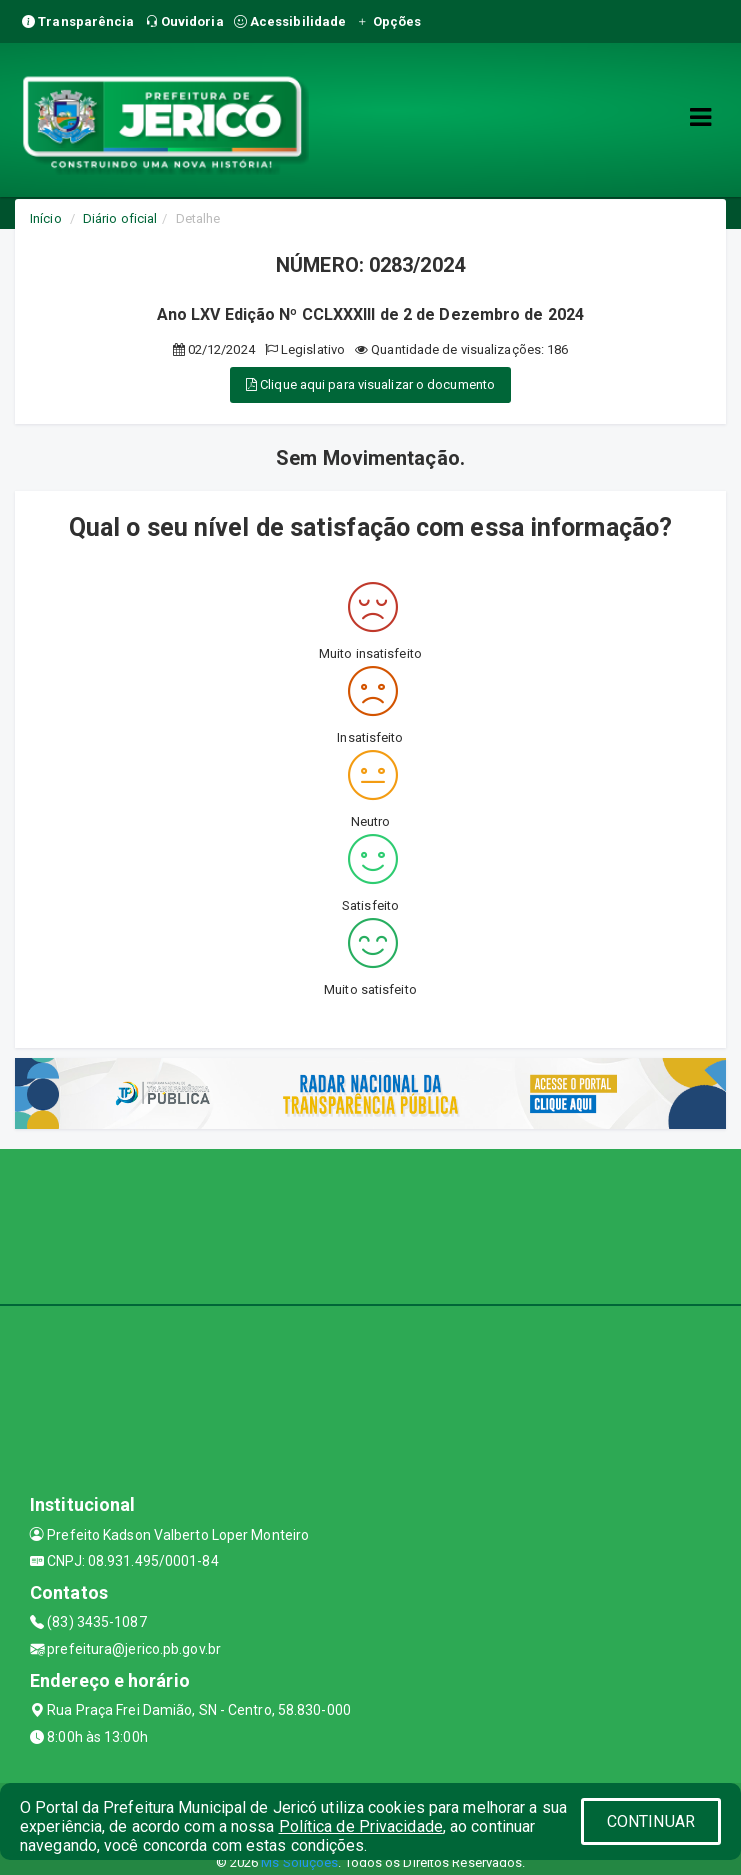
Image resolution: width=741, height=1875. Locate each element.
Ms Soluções (299, 1862)
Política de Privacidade (361, 1826)
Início (46, 218)
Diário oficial (120, 218)
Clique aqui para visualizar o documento (370, 384)
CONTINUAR (651, 1821)
